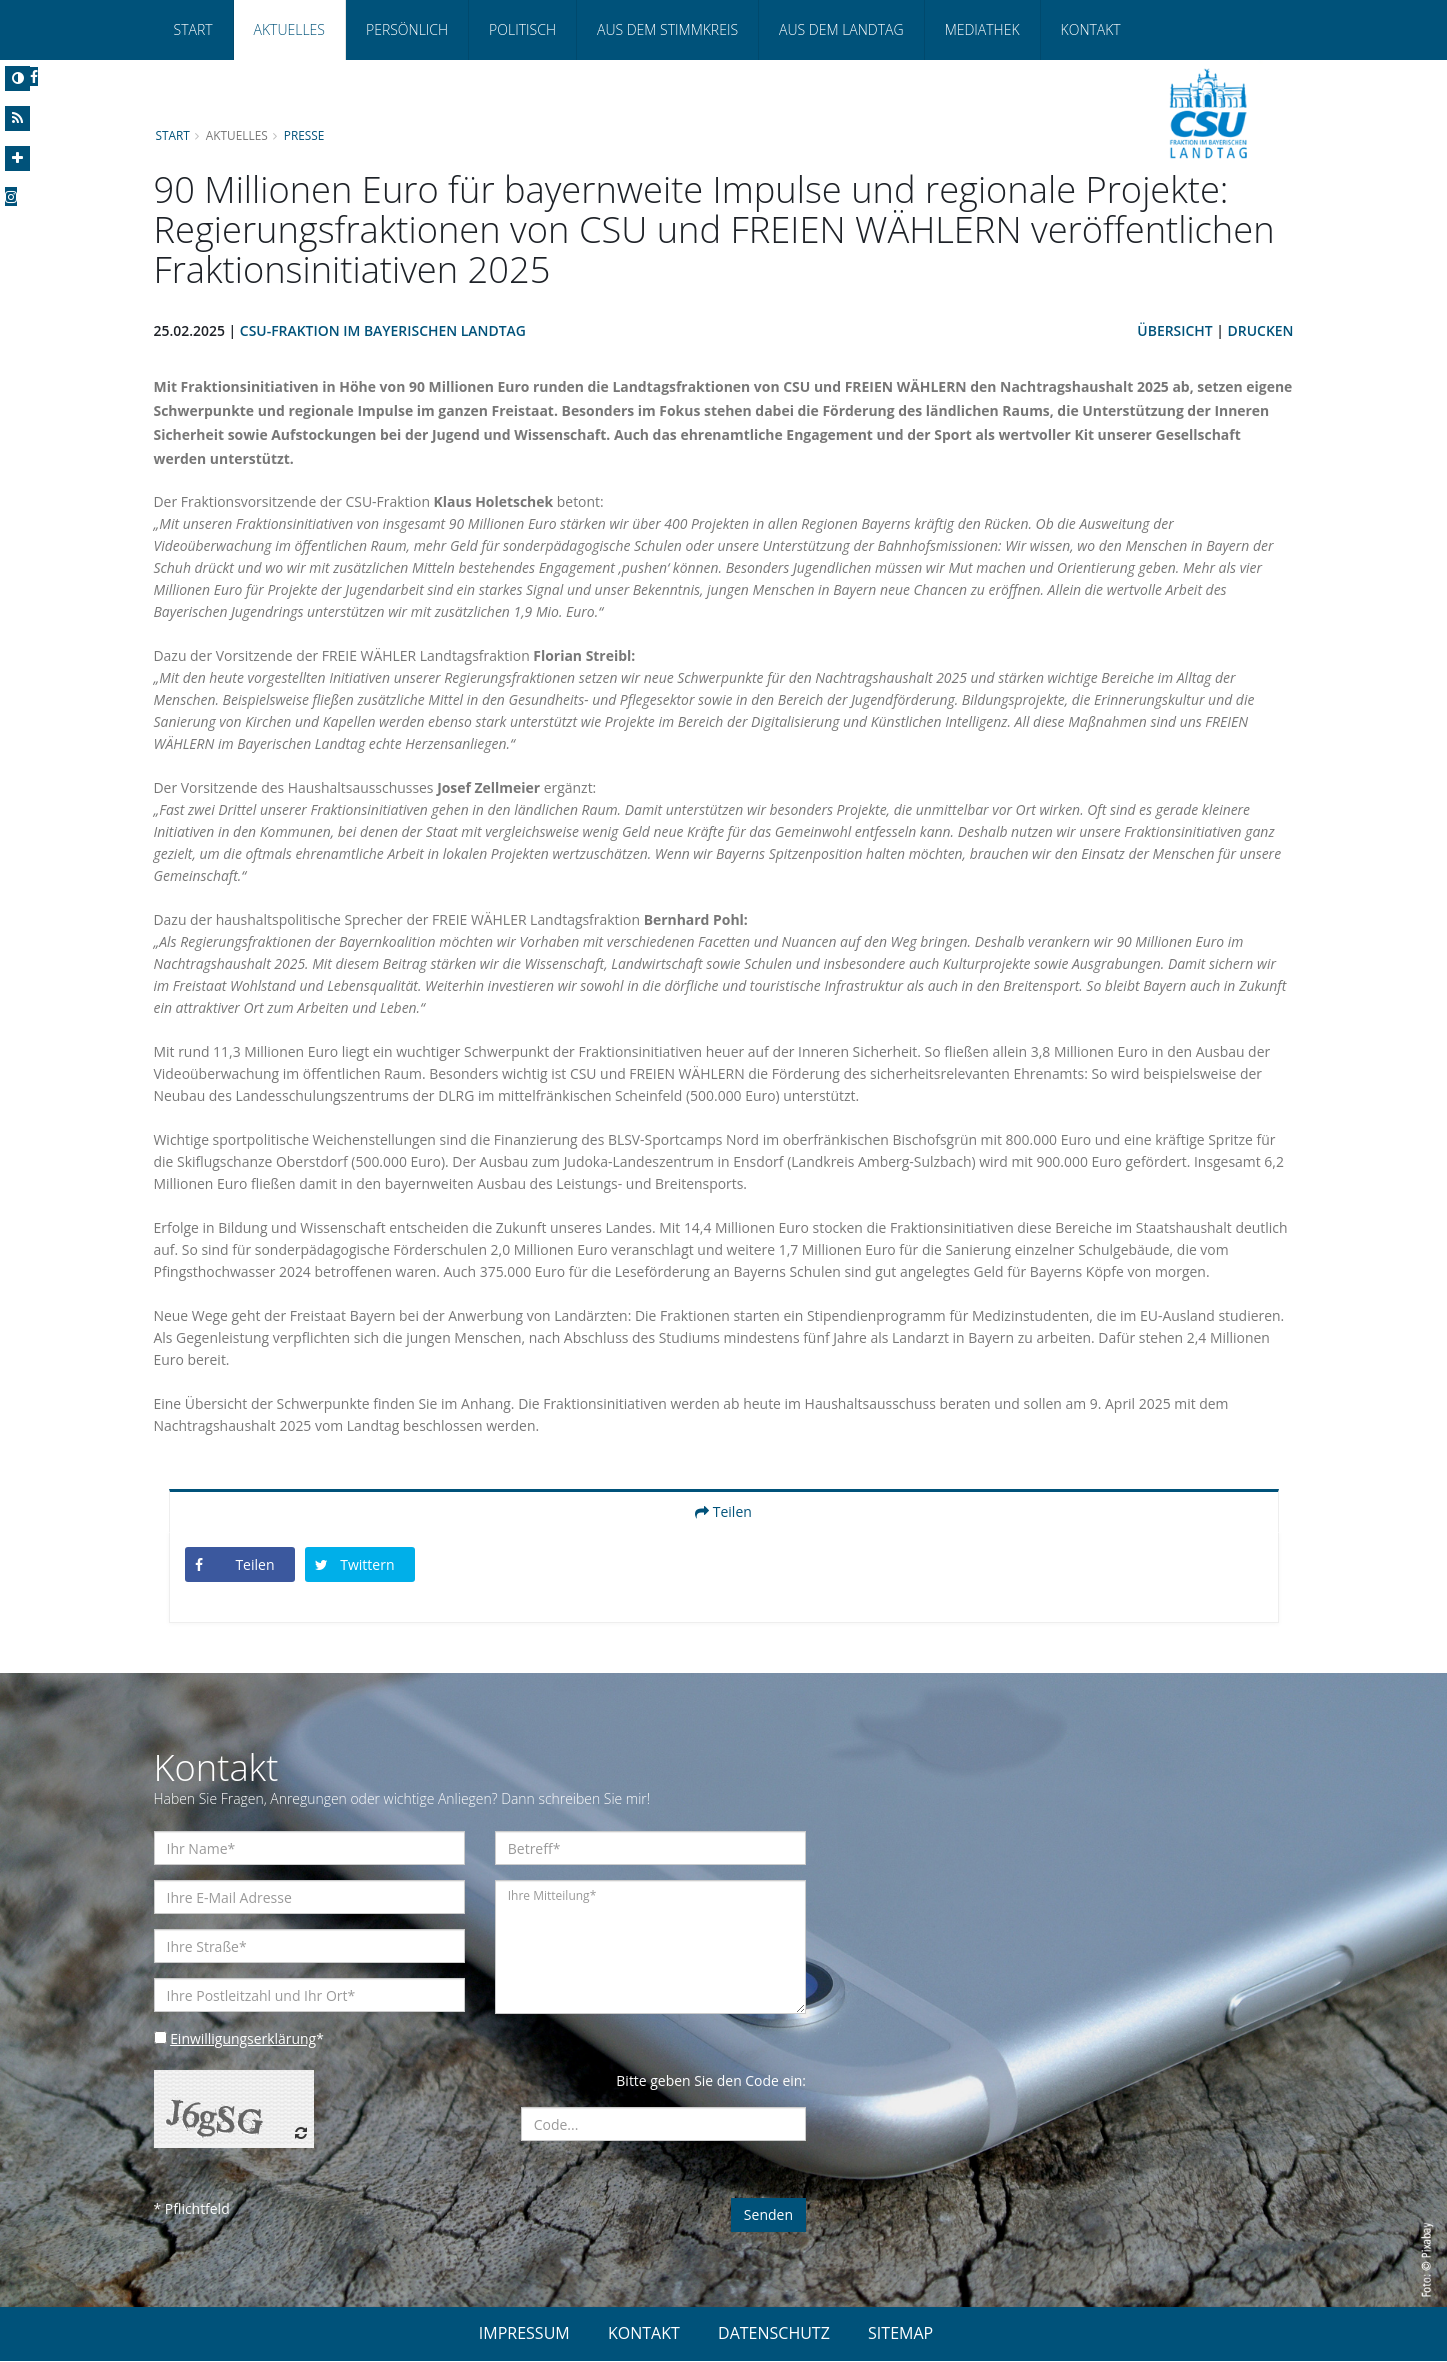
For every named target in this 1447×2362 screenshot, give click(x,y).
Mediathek (982, 29)
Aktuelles (289, 29)
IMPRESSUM (524, 2334)
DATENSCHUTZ (774, 2334)
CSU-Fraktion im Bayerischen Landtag (383, 330)
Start (193, 29)
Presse (304, 135)
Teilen (723, 1511)
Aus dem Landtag (841, 29)
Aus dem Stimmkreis (667, 29)
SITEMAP (900, 2334)
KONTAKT (644, 2334)
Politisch (522, 29)
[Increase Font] (17, 158)
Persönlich (407, 29)
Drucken (1260, 330)
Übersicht (1175, 330)
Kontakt (1091, 29)
